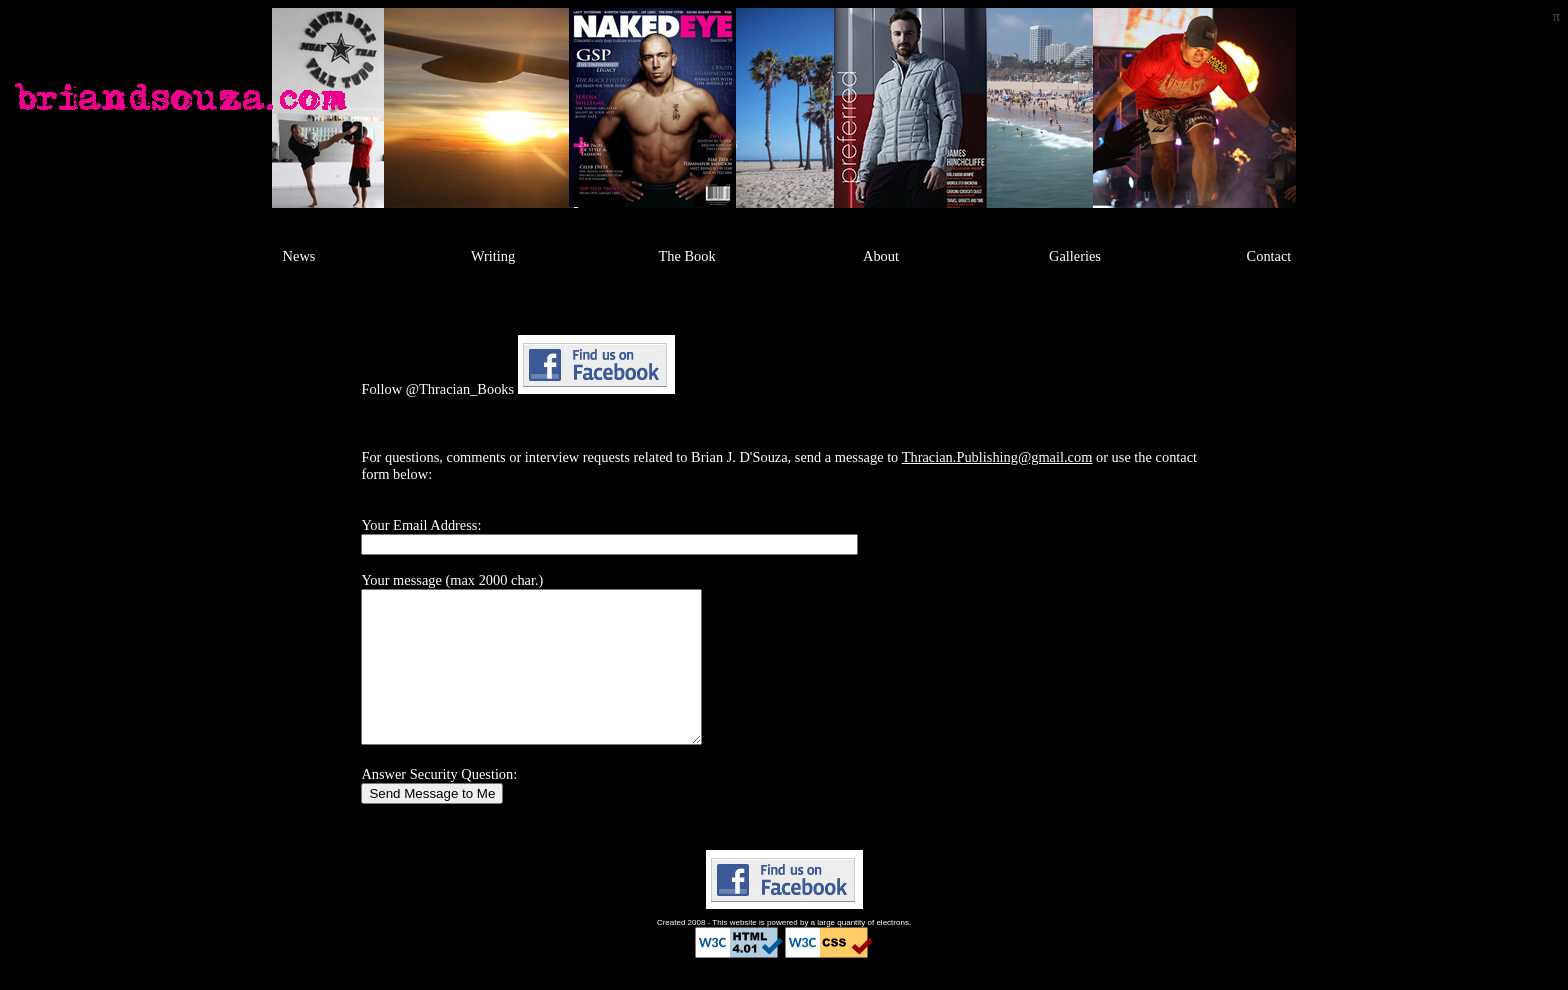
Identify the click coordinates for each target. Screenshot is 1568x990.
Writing (493, 256)
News (299, 256)
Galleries (1075, 256)
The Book (686, 256)
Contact (1269, 256)
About (881, 256)
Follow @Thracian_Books (437, 389)
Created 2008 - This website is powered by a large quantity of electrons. (784, 952)
